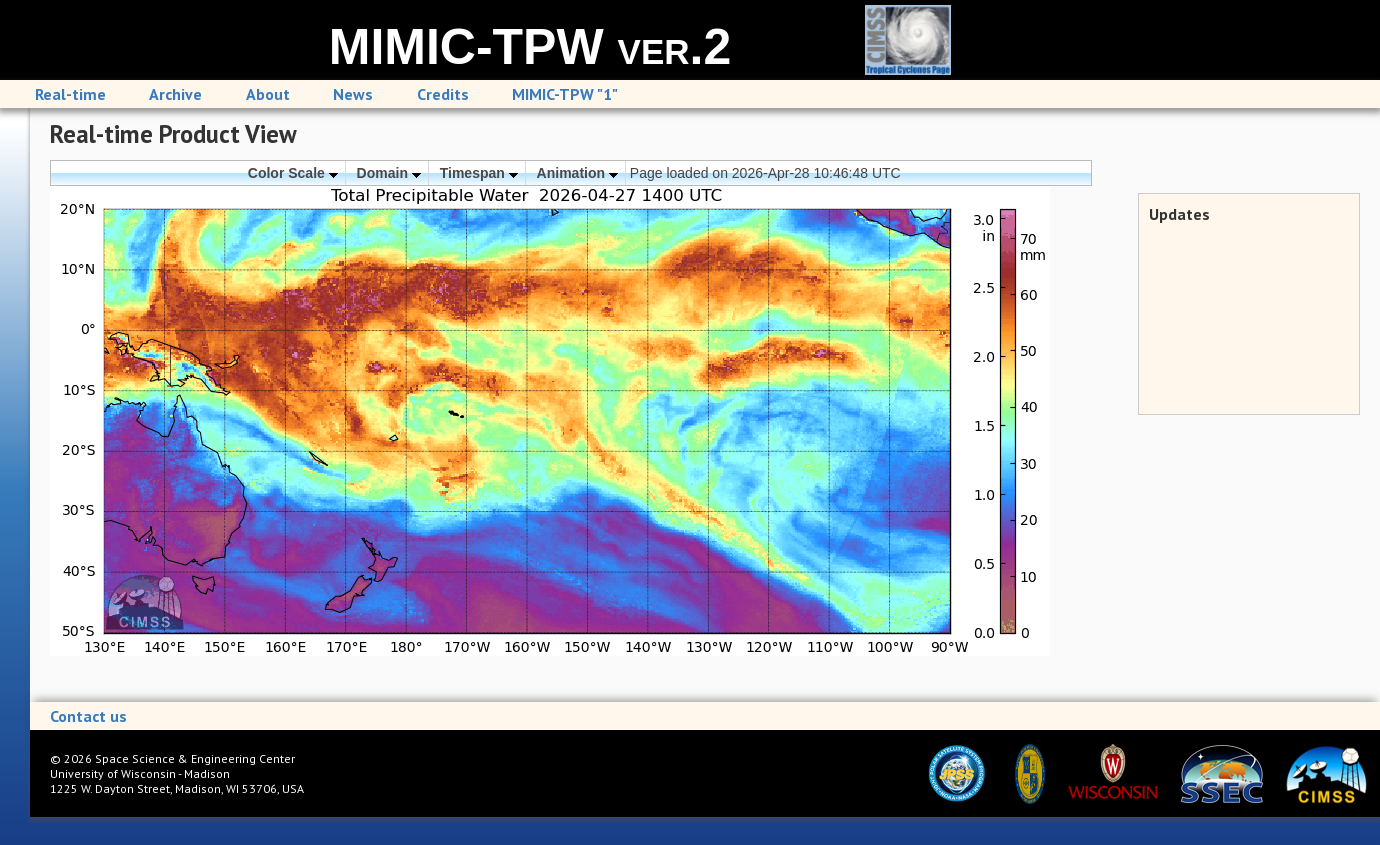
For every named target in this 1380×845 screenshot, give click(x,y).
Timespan (479, 173)
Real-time (70, 94)
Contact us (88, 716)
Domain (389, 173)
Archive (175, 94)
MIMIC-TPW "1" (565, 94)
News (353, 94)
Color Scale (293, 173)
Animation (577, 173)
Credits (443, 94)
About (268, 94)
